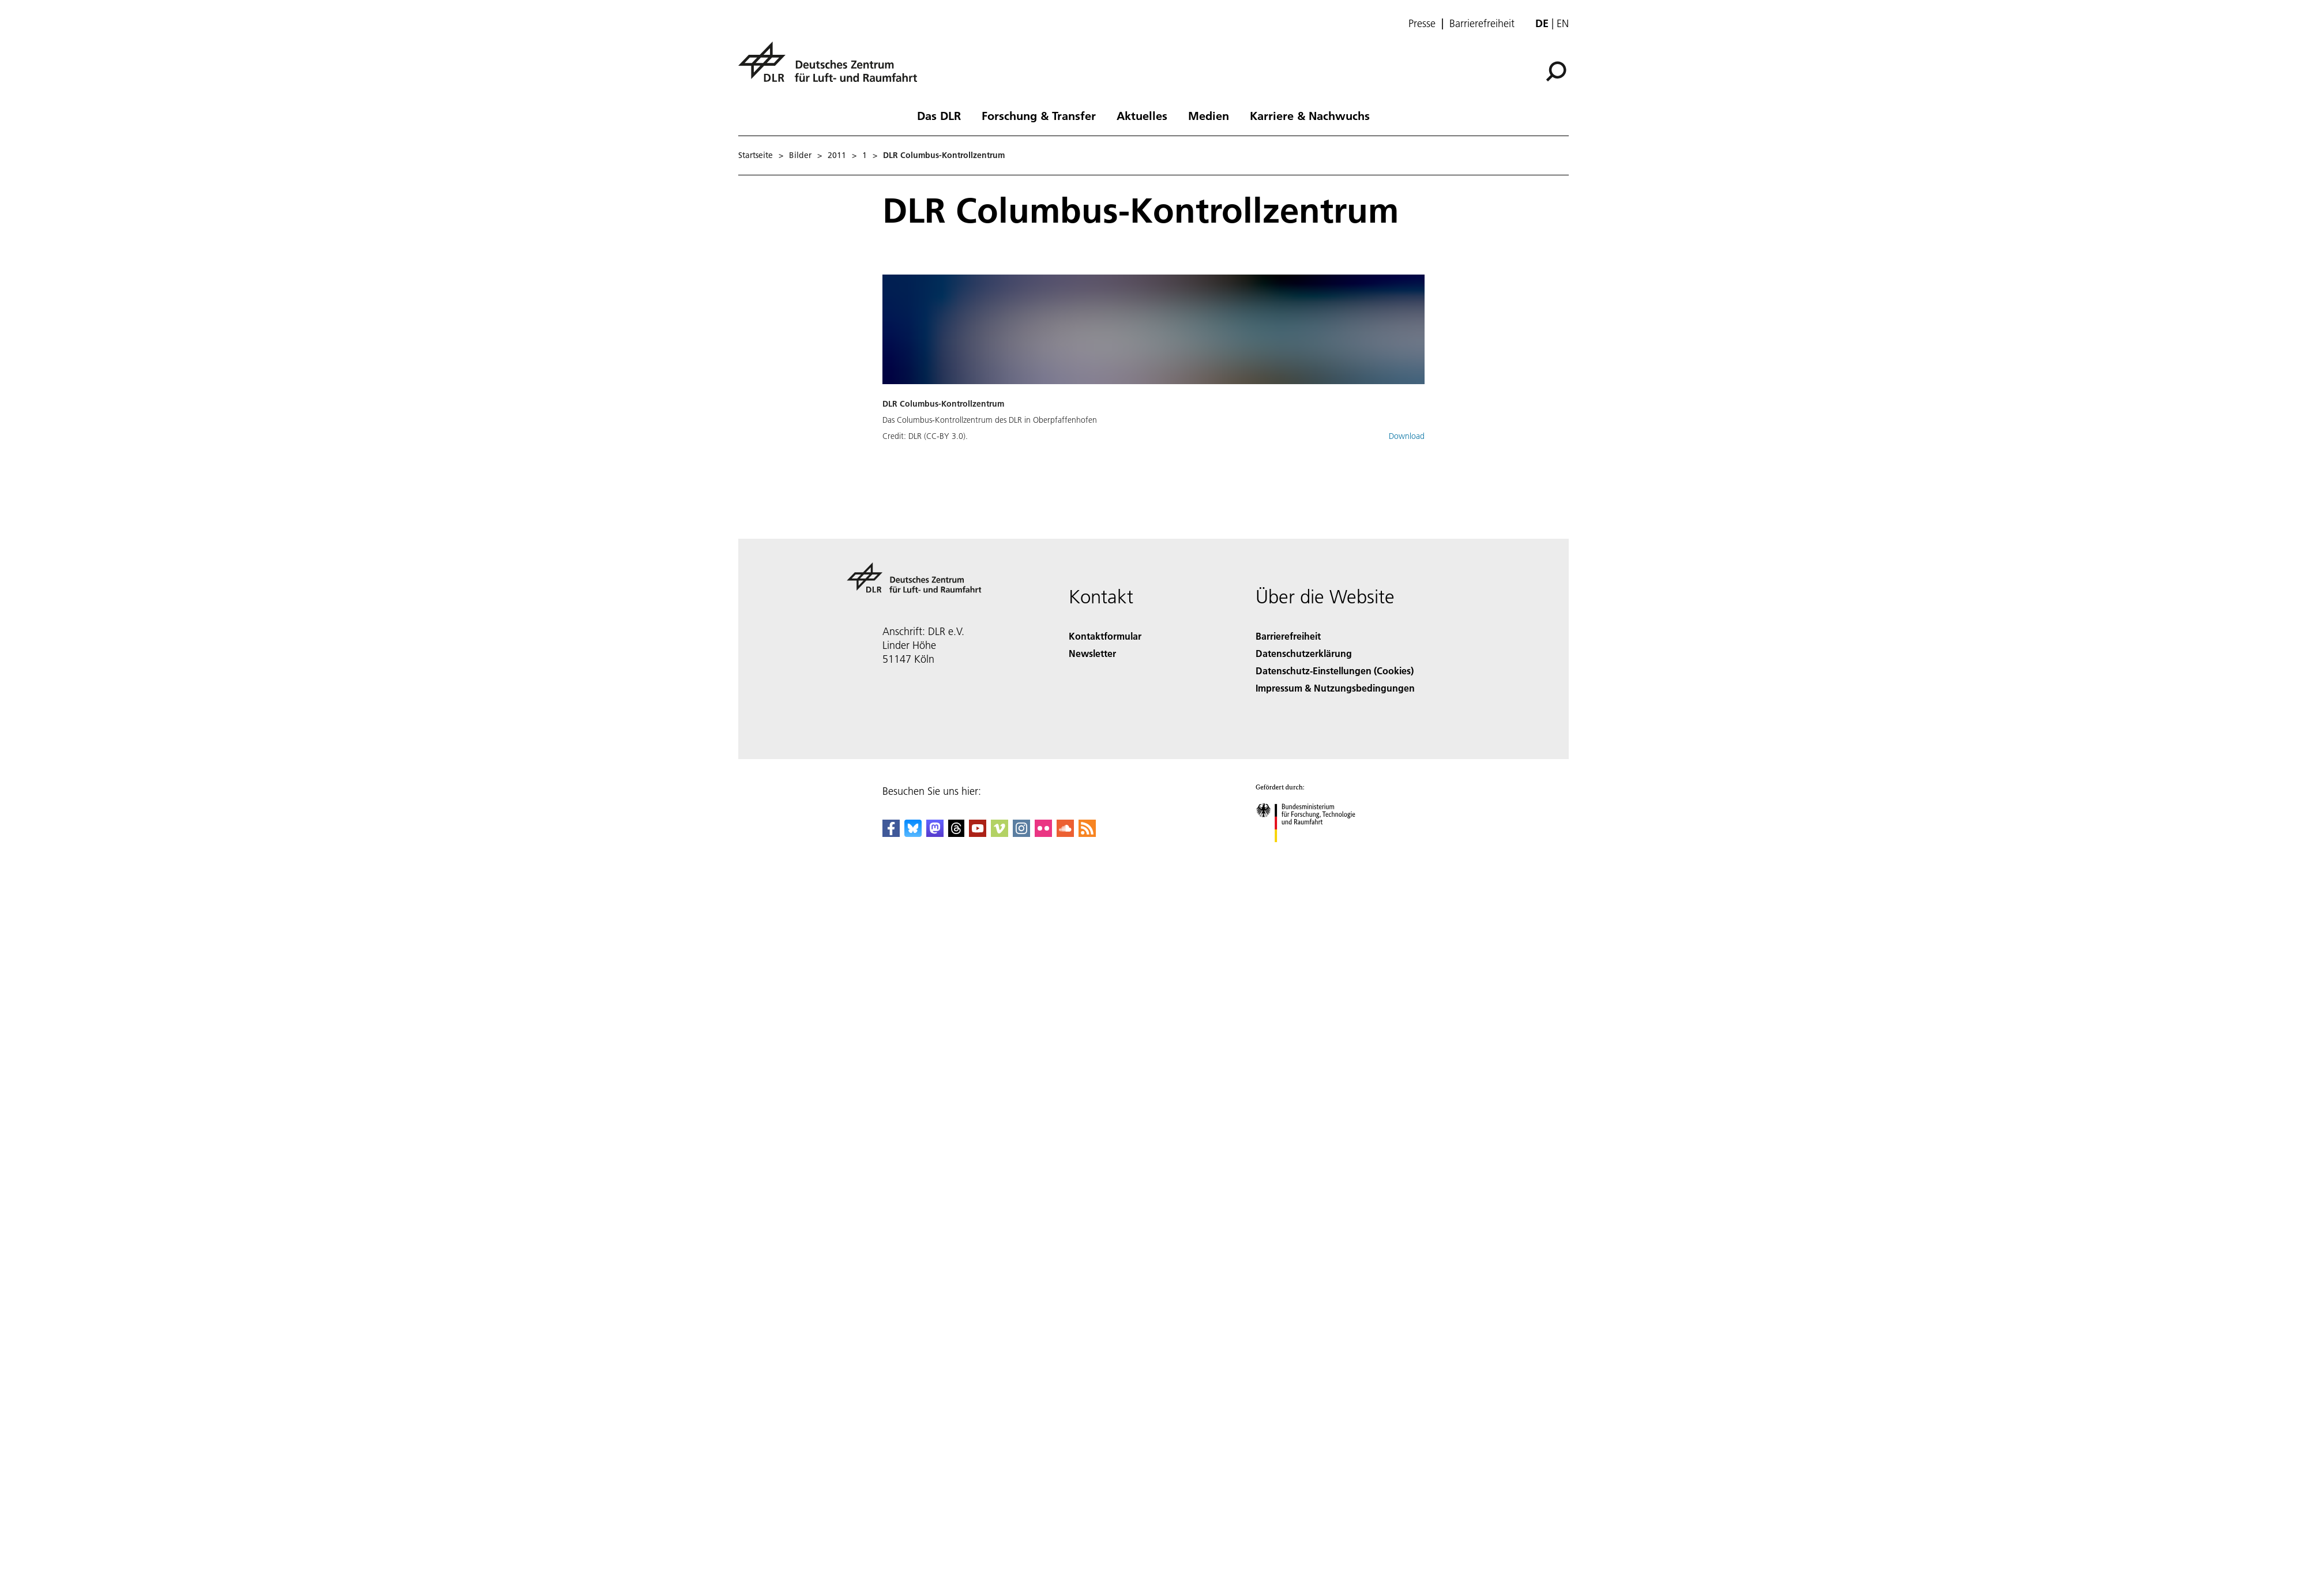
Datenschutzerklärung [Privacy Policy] (1304, 653)
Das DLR (939, 115)
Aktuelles (1142, 115)
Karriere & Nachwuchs (1310, 115)
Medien (1208, 115)
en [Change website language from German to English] (1563, 23)
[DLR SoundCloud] (1065, 833)
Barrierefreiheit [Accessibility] (1288, 636)
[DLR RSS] (1087, 833)
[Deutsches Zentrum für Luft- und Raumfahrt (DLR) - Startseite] (832, 68)
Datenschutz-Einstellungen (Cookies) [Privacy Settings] (1335, 670)
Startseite (755, 155)
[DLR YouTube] (977, 833)
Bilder (800, 155)
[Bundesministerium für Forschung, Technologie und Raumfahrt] (1312, 852)
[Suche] (1556, 71)
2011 (837, 155)
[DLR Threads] (956, 833)
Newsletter (1092, 653)
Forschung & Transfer (1039, 115)
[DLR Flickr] (1043, 833)
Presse (1422, 23)
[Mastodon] (935, 833)
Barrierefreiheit (1482, 23)
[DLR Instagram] (1021, 833)
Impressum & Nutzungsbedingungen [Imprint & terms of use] (1335, 688)
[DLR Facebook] (891, 833)
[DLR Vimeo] (999, 833)
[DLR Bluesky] (913, 833)
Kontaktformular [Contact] (1105, 636)
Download (1407, 436)
